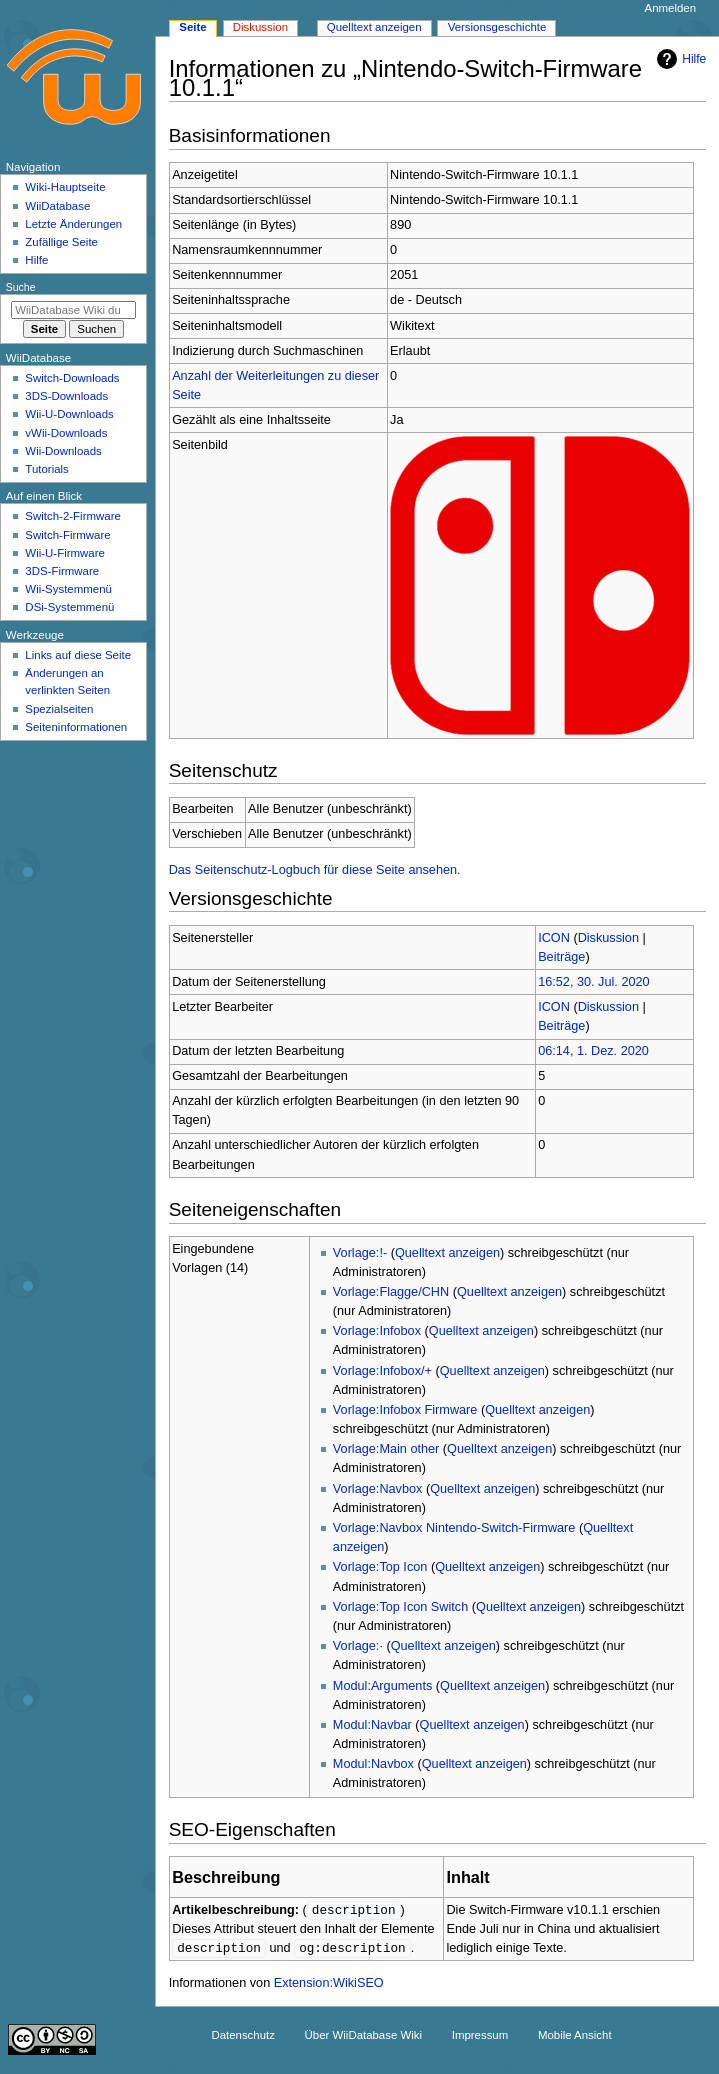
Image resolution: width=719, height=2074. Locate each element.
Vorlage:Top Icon (380, 1567)
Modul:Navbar (372, 1725)
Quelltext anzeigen (447, 1253)
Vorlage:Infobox (377, 1331)
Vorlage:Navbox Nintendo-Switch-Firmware (454, 1528)
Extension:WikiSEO (329, 1985)
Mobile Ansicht (575, 2037)
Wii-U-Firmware (65, 553)
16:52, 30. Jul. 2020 (593, 982)
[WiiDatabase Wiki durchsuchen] (73, 310)
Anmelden (671, 8)
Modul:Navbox (373, 1764)
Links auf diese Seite (78, 655)
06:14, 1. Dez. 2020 (593, 1051)
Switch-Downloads (72, 378)
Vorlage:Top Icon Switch (400, 1607)
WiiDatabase (57, 206)
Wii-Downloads (63, 451)
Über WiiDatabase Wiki (363, 2037)
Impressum (480, 2037)
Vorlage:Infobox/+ (382, 1371)
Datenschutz (243, 2037)
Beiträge (561, 957)
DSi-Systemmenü (69, 607)
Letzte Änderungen (73, 224)
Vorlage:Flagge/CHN (391, 1292)
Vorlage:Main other (386, 1449)
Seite (192, 27)
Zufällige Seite (61, 242)
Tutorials (47, 469)
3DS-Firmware (62, 571)
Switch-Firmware (67, 535)
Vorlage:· (358, 1646)
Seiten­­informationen (76, 727)
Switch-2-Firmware (72, 516)
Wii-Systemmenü (68, 589)
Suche (21, 287)
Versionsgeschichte (497, 27)
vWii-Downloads (66, 433)
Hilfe (679, 59)
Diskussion (608, 938)
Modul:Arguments (382, 1686)
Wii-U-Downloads (69, 414)
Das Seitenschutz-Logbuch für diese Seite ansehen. (315, 870)
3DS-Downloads (66, 396)
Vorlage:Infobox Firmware (405, 1410)
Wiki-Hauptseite (65, 187)
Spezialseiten (59, 709)
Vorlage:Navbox (378, 1489)
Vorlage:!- (360, 1253)
